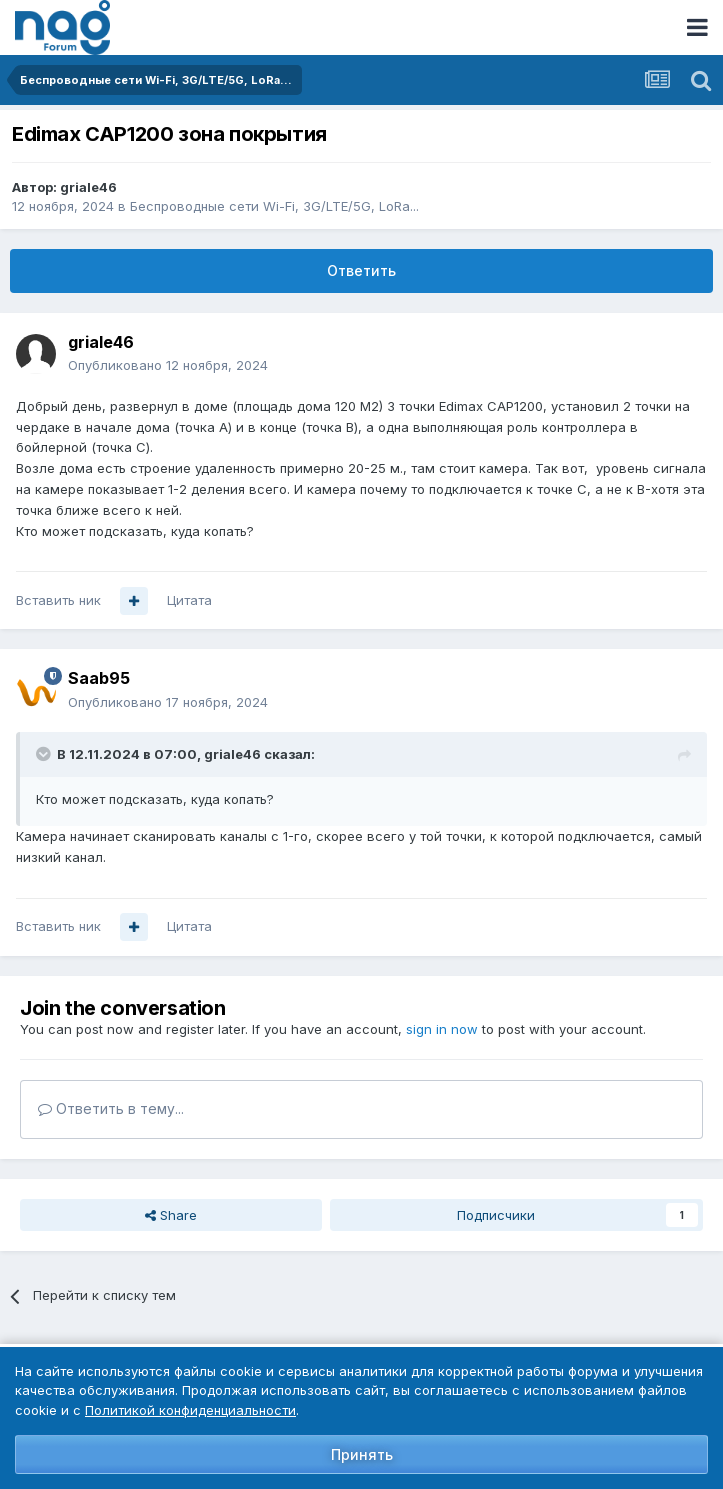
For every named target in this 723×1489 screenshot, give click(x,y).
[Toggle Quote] (45, 754)
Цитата (189, 600)
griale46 (88, 187)
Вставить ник (58, 600)
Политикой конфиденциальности (190, 1410)
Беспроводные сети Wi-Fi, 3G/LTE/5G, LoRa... (274, 206)
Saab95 (99, 678)
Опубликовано (168, 365)
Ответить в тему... (111, 1108)
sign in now (442, 1029)
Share (171, 1215)
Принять (362, 1454)
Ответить (361, 270)
